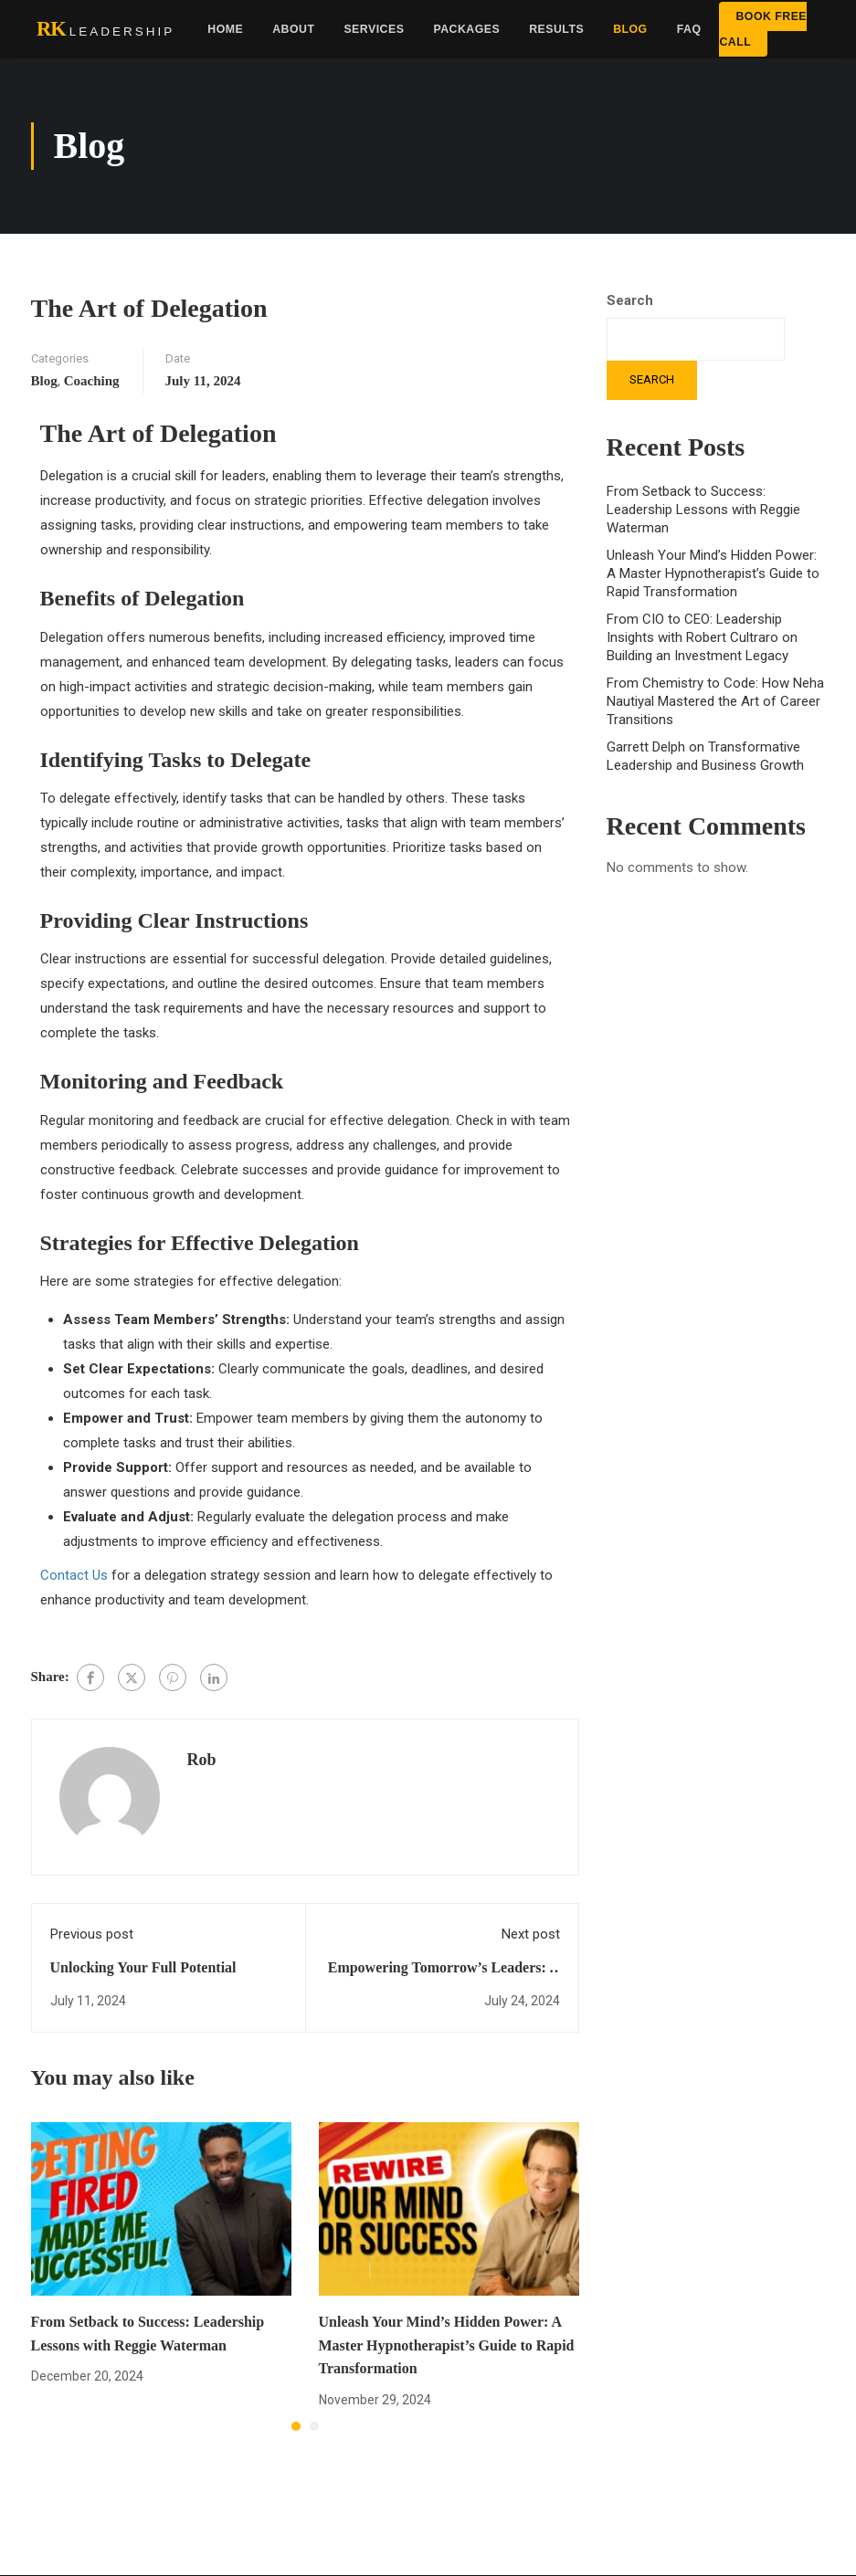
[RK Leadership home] (105, 29)
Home (225, 29)
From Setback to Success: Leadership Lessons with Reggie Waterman (703, 509)
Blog (630, 29)
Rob (202, 1760)
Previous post (91, 1934)
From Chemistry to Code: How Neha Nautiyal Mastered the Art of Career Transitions (715, 701)
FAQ (689, 29)
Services (373, 29)
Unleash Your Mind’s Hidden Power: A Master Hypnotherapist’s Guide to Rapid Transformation (447, 2345)
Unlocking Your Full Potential (143, 1967)
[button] (296, 2426)
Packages (466, 29)
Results (556, 29)
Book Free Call (763, 29)
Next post (531, 1934)
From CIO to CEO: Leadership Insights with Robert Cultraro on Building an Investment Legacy (702, 637)
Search (630, 300)
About (293, 29)
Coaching (92, 380)
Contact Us (74, 1575)
